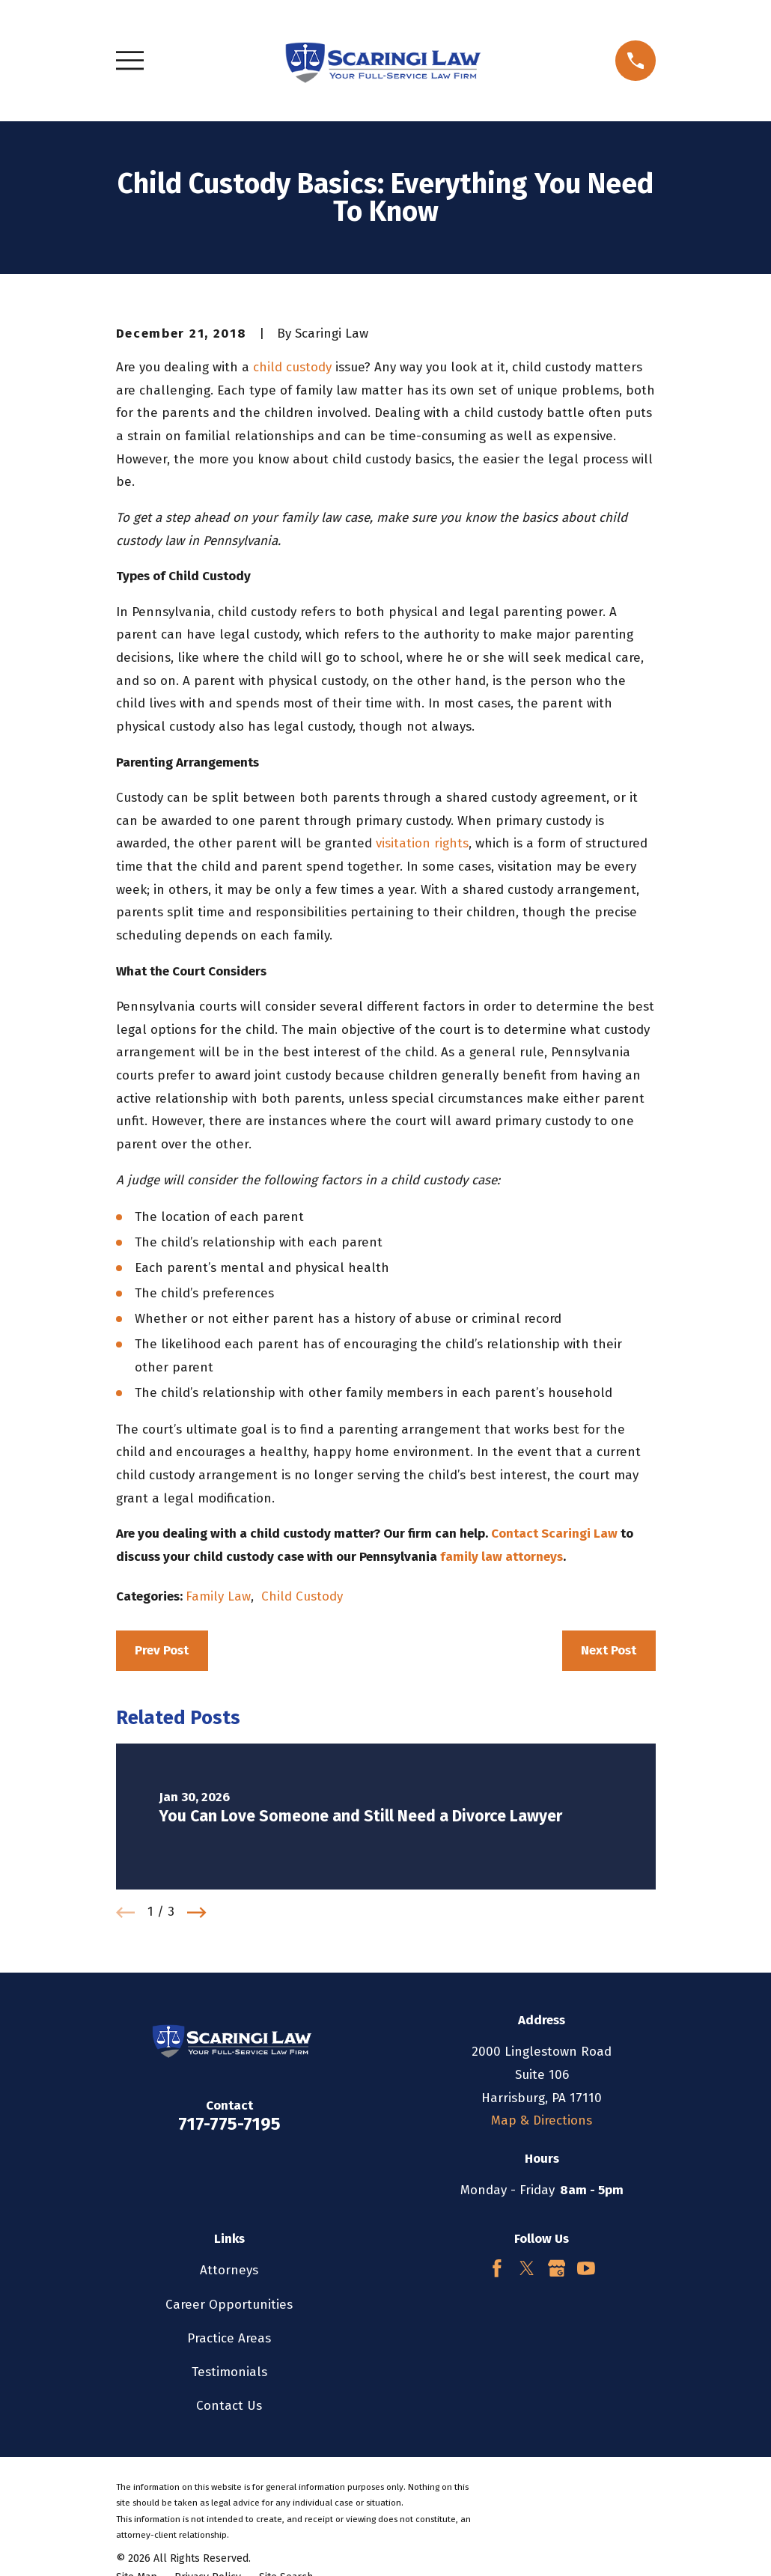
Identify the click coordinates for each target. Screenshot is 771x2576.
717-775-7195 (229, 2123)
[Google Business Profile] (557, 2268)
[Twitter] (527, 2268)
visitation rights (422, 843)
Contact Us (229, 2406)
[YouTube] (586, 2268)
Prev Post (162, 1650)
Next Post (608, 1650)
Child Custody (302, 1596)
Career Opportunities (229, 2304)
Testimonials (229, 2372)
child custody (292, 367)
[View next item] (197, 1912)
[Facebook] (497, 2268)
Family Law (218, 1596)
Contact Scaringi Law (554, 1533)
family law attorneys (501, 1557)
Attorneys (229, 2270)
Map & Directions (541, 2120)
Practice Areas (229, 2338)
